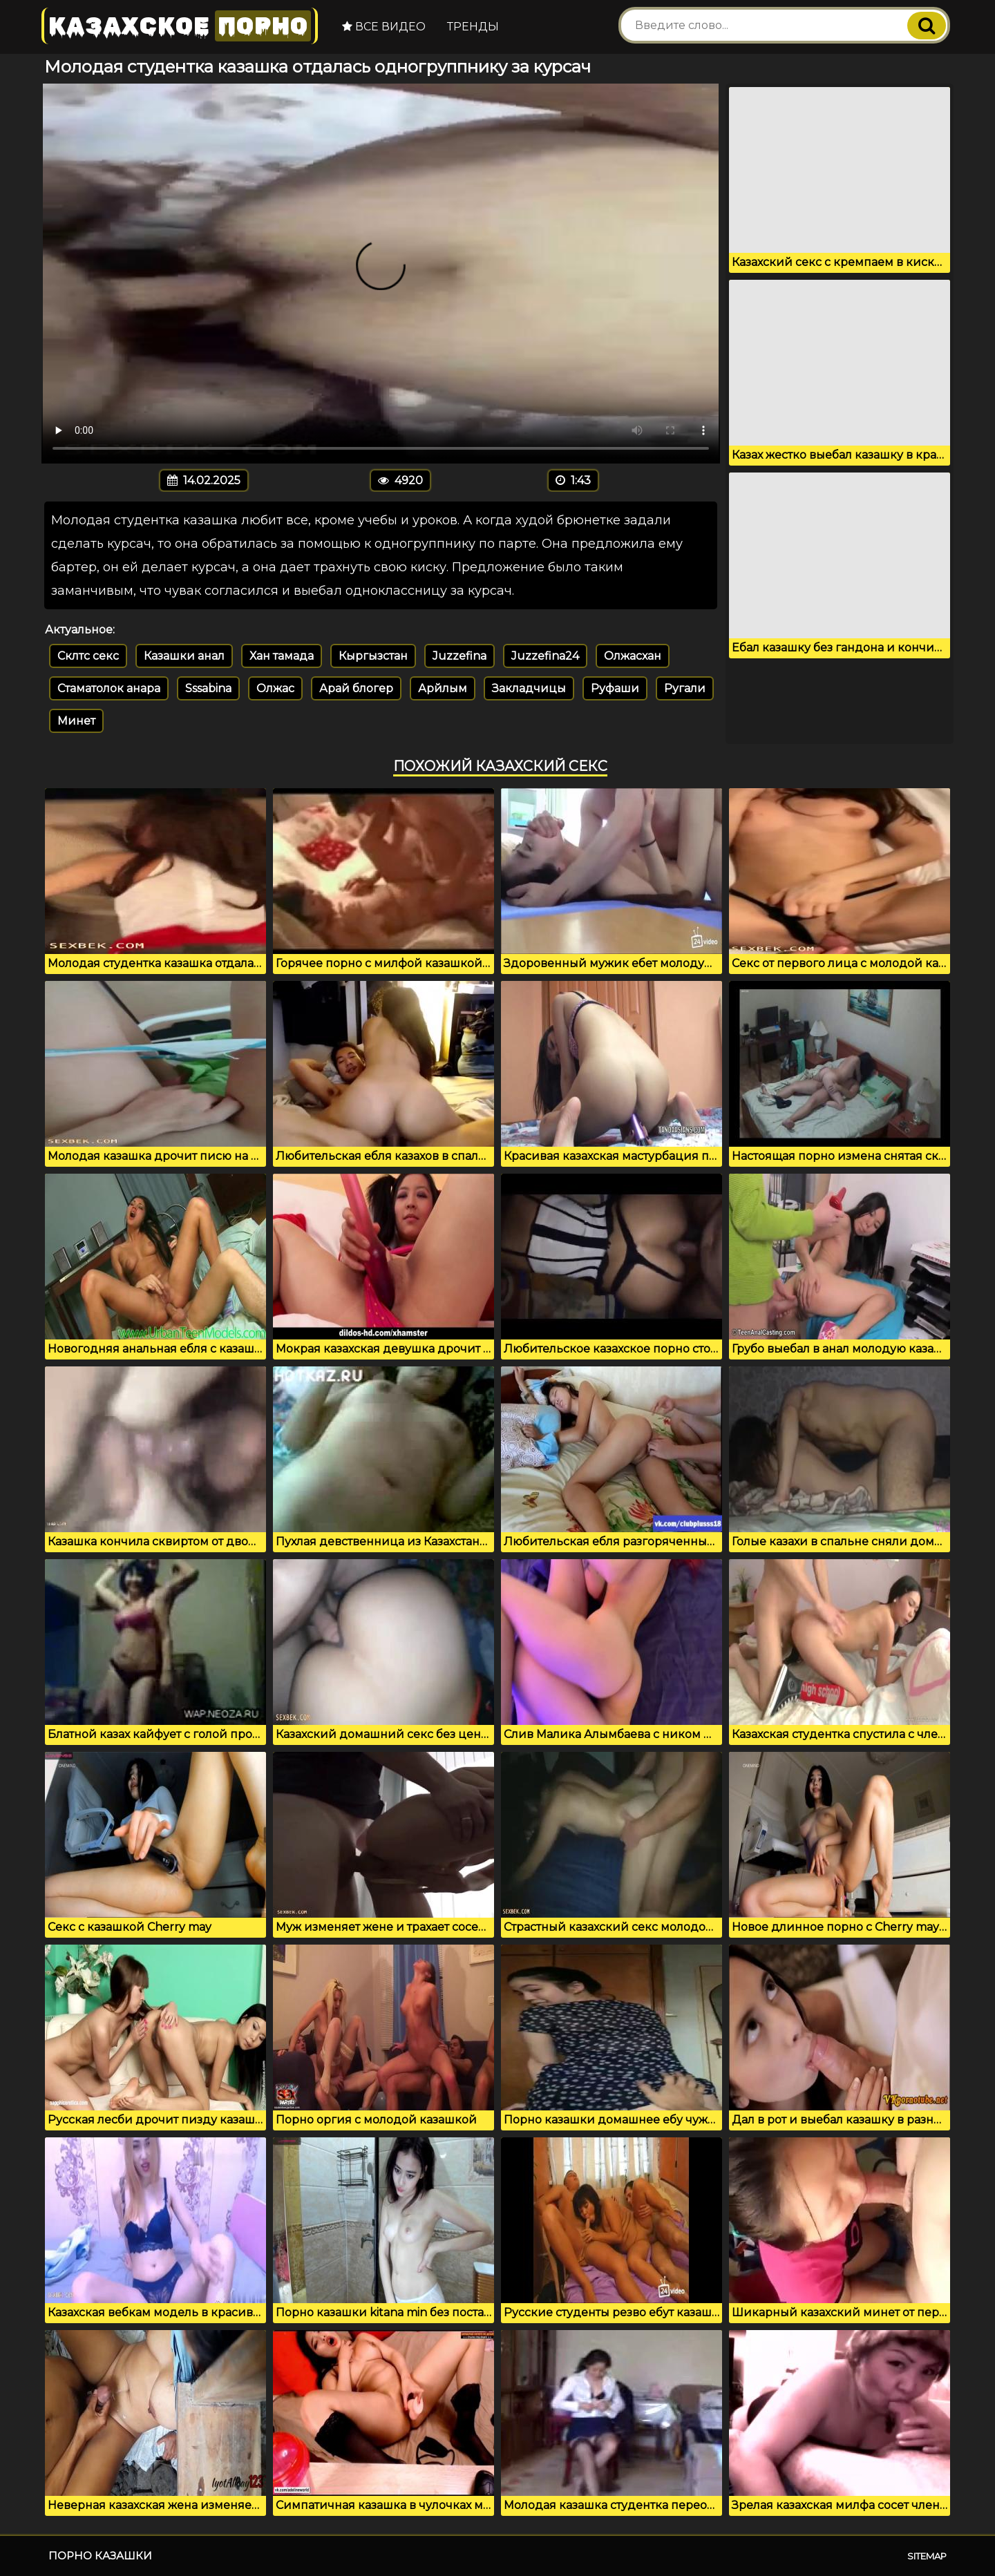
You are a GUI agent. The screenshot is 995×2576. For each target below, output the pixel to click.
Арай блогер (356, 688)
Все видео (384, 26)
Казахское (179, 25)
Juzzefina (459, 655)
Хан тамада (281, 655)
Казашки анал (184, 655)
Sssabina (208, 688)
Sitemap (927, 2555)
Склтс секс (88, 655)
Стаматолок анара (108, 688)
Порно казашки (100, 2555)
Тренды (473, 26)
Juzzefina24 (545, 655)
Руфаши (615, 688)
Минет (76, 720)
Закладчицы (529, 688)
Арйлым (442, 688)
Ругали (684, 688)
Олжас (275, 688)
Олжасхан (632, 655)
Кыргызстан (373, 655)
